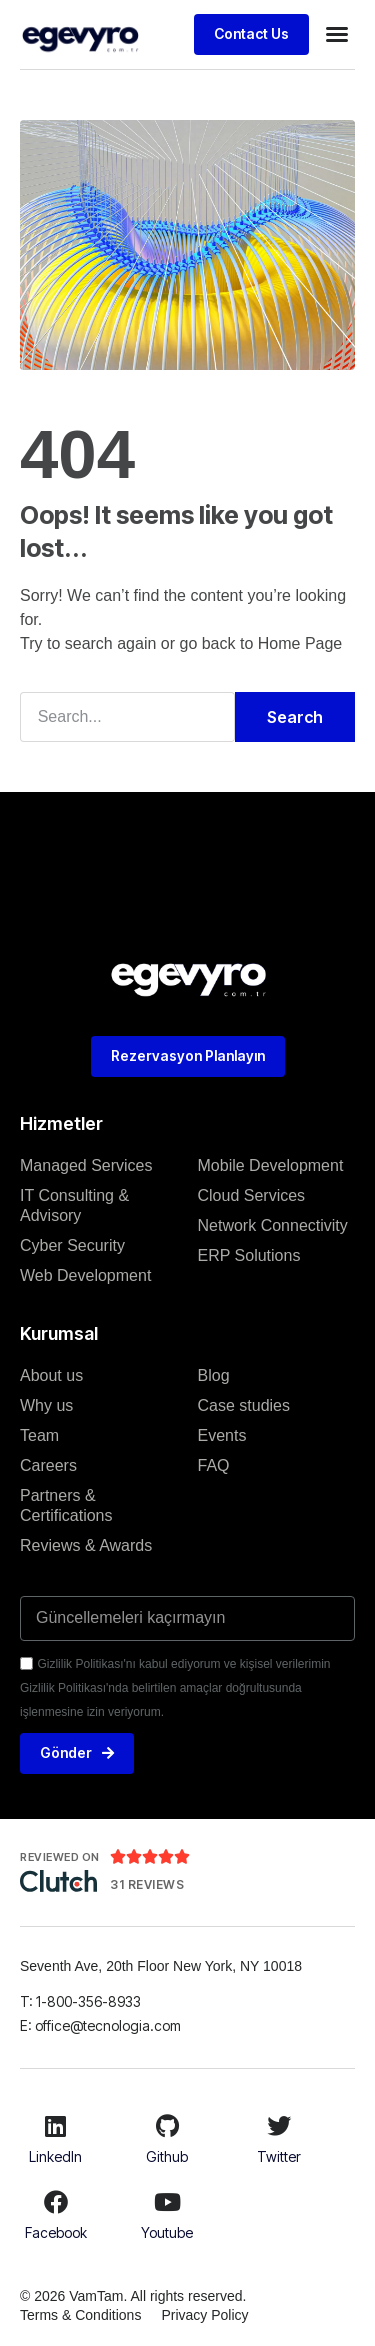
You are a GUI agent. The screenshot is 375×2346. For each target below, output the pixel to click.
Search (295, 717)
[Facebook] (56, 2202)
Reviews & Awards (86, 1545)
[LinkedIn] (56, 2126)
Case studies (244, 1405)
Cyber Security (72, 1245)
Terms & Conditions (80, 2315)
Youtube (167, 2232)
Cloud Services (252, 1195)
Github (167, 2156)
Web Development (85, 1275)
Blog (214, 1375)
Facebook (56, 2232)
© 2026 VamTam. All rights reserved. (133, 2296)
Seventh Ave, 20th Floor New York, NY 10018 (163, 1966)
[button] (337, 34)
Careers (48, 1465)
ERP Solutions (249, 1255)
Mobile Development (271, 1165)
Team (39, 1435)
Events (222, 1435)
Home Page (300, 643)
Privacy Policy (204, 2315)
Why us (46, 1405)
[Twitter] (279, 2126)
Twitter (279, 2156)
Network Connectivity (273, 1225)
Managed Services (86, 1165)
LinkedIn (55, 2156)
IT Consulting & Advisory (74, 1205)
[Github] (167, 2126)
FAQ (214, 1465)
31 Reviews (147, 1884)
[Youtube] (167, 2202)
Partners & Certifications (66, 1505)
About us (51, 1375)
